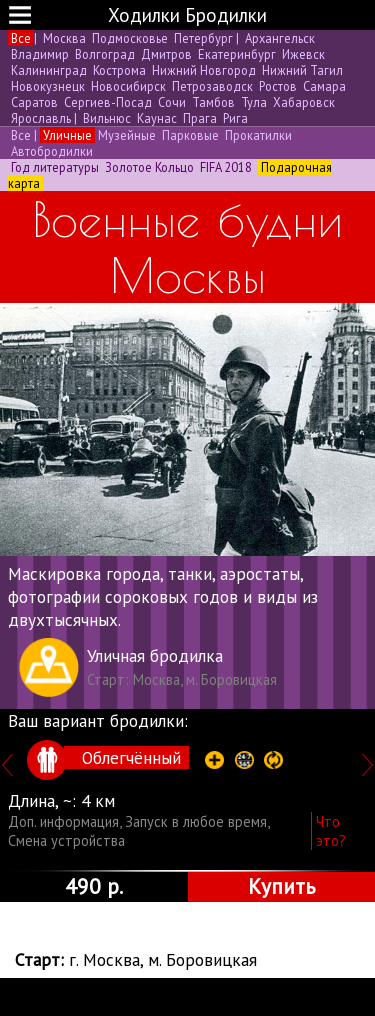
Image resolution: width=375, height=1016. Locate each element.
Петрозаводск (212, 86)
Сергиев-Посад (108, 102)
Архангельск (278, 38)
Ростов (278, 86)
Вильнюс (107, 118)
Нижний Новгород (204, 70)
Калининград (49, 70)
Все (21, 38)
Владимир (40, 54)
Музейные (127, 135)
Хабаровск (302, 102)
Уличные (67, 135)
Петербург (203, 38)
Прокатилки (257, 135)
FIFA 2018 (226, 167)
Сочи (172, 102)
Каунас (157, 118)
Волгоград (105, 54)
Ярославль (41, 118)
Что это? (331, 831)
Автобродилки (50, 151)
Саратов (34, 102)
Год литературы (55, 167)
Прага (200, 118)
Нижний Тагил (301, 70)
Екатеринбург (237, 54)
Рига (234, 118)
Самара (323, 86)
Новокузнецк (48, 86)
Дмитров (166, 54)
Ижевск (302, 54)
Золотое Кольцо (149, 167)
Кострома (119, 70)
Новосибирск (128, 86)
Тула (254, 102)
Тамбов (213, 102)
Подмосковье (130, 38)
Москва (64, 38)
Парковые (190, 135)
